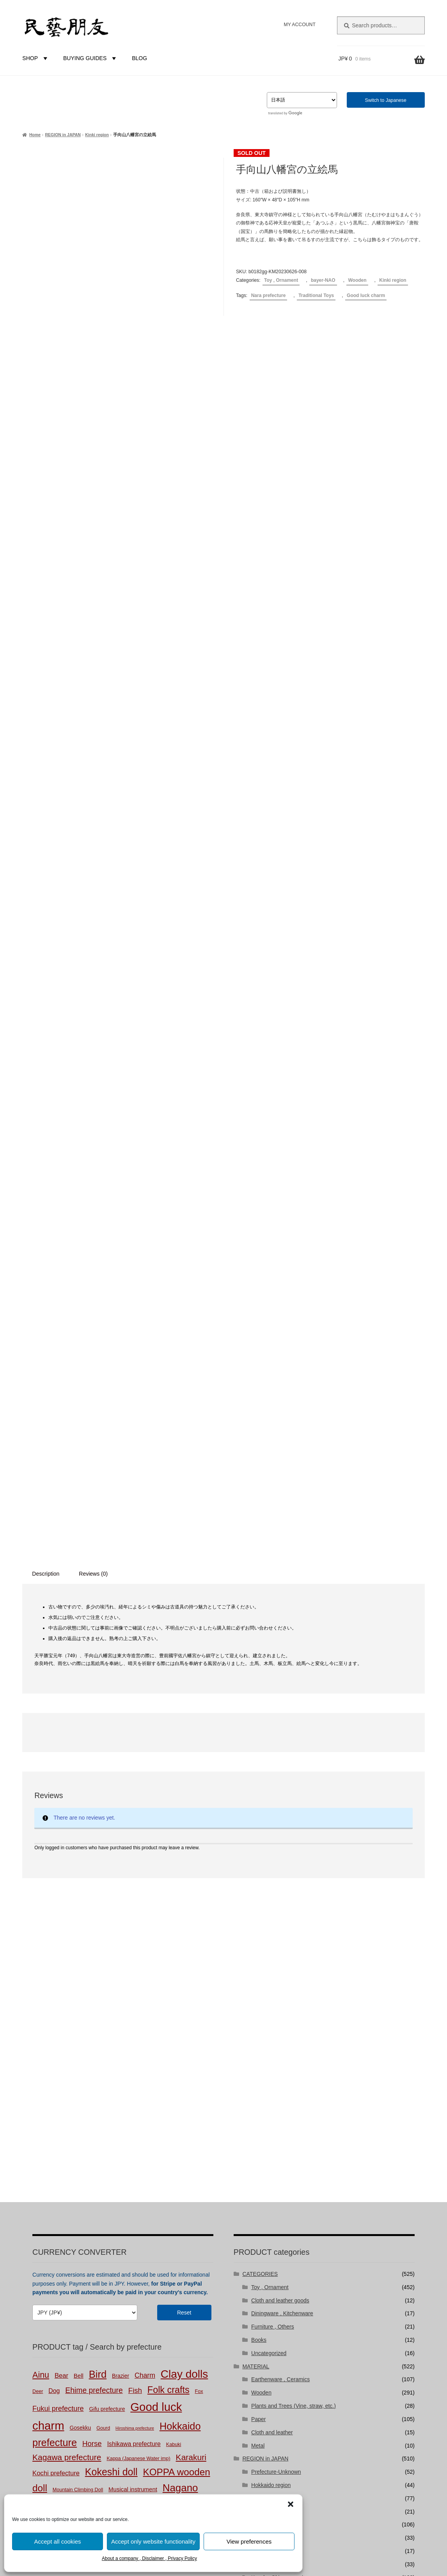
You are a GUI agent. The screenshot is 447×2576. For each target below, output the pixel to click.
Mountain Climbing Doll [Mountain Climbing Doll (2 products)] (78, 2029)
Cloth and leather (272, 1972)
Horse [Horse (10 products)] (92, 1983)
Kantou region (268, 2051)
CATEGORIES (260, 1814)
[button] (290, 2504)
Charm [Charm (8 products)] (145, 1915)
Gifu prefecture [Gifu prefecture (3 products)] (107, 1949)
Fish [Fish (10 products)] (135, 1930)
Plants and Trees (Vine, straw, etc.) (293, 1946)
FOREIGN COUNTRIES (271, 2130)
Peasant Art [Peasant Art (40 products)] (141, 2060)
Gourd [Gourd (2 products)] (103, 1967)
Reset (184, 1852)
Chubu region (267, 2064)
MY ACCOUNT (299, 24)
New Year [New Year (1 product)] (92, 2045)
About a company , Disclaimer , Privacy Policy (149, 2558)
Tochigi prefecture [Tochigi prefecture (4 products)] (123, 2076)
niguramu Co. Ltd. (299, 2409)
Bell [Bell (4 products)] (78, 1915)
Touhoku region (270, 2038)
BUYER (251, 2143)
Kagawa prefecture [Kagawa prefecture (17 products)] (66, 1996)
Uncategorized (268, 1893)
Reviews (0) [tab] (93, 1113)
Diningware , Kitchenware (282, 1853)
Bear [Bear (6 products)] (61, 1915)
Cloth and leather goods (280, 1840)
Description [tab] (45, 1113)
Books (258, 1880)
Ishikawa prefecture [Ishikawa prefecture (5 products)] (134, 1983)
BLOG (139, 58)
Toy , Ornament (281, 280)
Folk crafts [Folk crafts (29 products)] (168, 1930)
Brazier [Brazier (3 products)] (120, 1915)
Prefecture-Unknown (276, 2011)
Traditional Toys (316, 295)
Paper (258, 1959)
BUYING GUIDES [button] (90, 58)
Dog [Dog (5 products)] (54, 1930)
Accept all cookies (57, 2541)
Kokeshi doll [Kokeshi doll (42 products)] (111, 2011)
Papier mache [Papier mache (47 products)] (80, 2060)
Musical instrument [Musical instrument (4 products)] (132, 2028)
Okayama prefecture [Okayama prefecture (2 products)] (177, 2045)
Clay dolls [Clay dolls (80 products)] (184, 1914)
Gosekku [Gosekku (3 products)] (80, 1967)
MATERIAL (255, 1906)
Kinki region (97, 134)
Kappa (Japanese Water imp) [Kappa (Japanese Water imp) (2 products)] (138, 1998)
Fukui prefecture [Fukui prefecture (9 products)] (58, 1948)
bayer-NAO (323, 280)
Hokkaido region (271, 2025)
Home (35, 134)
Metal (257, 1985)
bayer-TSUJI (266, 2170)
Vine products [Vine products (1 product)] (91, 2091)
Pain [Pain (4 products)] (38, 2061)
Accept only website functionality (153, 2541)
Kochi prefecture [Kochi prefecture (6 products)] (56, 2013)
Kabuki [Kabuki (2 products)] (173, 1984)
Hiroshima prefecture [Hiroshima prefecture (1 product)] (134, 1967)
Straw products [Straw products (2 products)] (78, 2077)
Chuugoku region (272, 2091)
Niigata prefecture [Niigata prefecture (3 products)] (127, 2045)
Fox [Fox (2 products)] (199, 1931)
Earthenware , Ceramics (280, 1919)
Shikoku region (269, 2104)
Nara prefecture (268, 295)
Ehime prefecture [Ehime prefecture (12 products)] (94, 1930)
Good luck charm (366, 295)
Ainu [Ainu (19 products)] (40, 1915)
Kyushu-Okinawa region (280, 2117)
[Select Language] (302, 100)
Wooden (357, 280)
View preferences (249, 2541)
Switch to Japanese (385, 100)
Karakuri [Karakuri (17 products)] (191, 1996)
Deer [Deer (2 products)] (37, 1931)
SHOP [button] (36, 58)
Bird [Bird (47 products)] (97, 1914)
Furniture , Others (272, 1866)
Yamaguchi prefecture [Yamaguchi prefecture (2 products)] (133, 2091)
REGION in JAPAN (63, 134)
